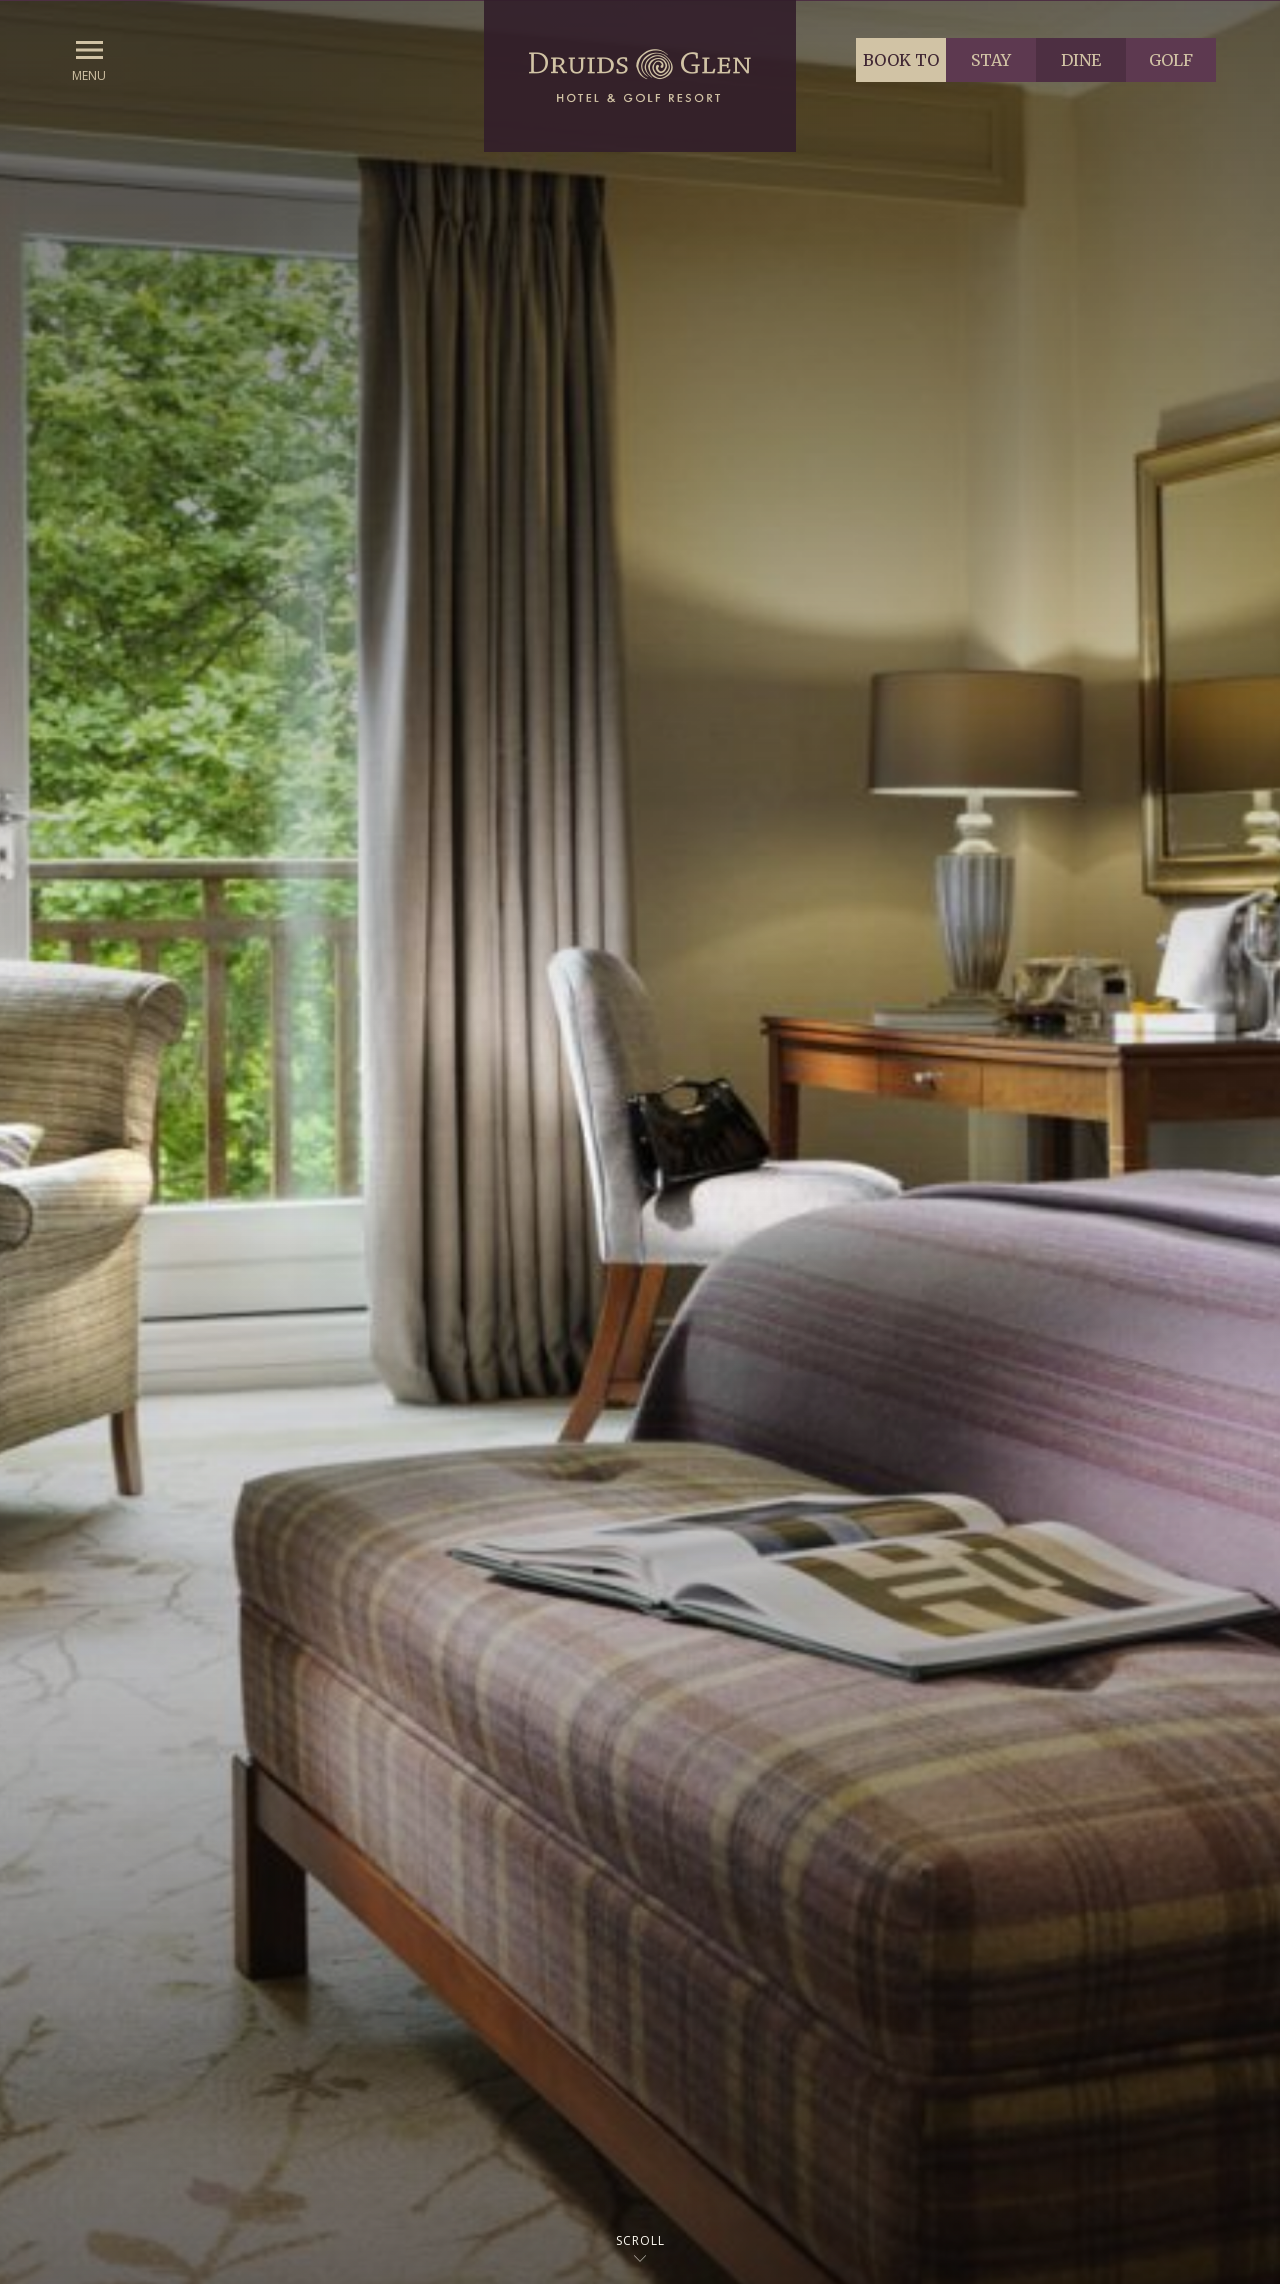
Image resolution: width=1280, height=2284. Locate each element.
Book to (901, 60)
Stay (991, 60)
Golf (1171, 60)
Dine (1081, 60)
